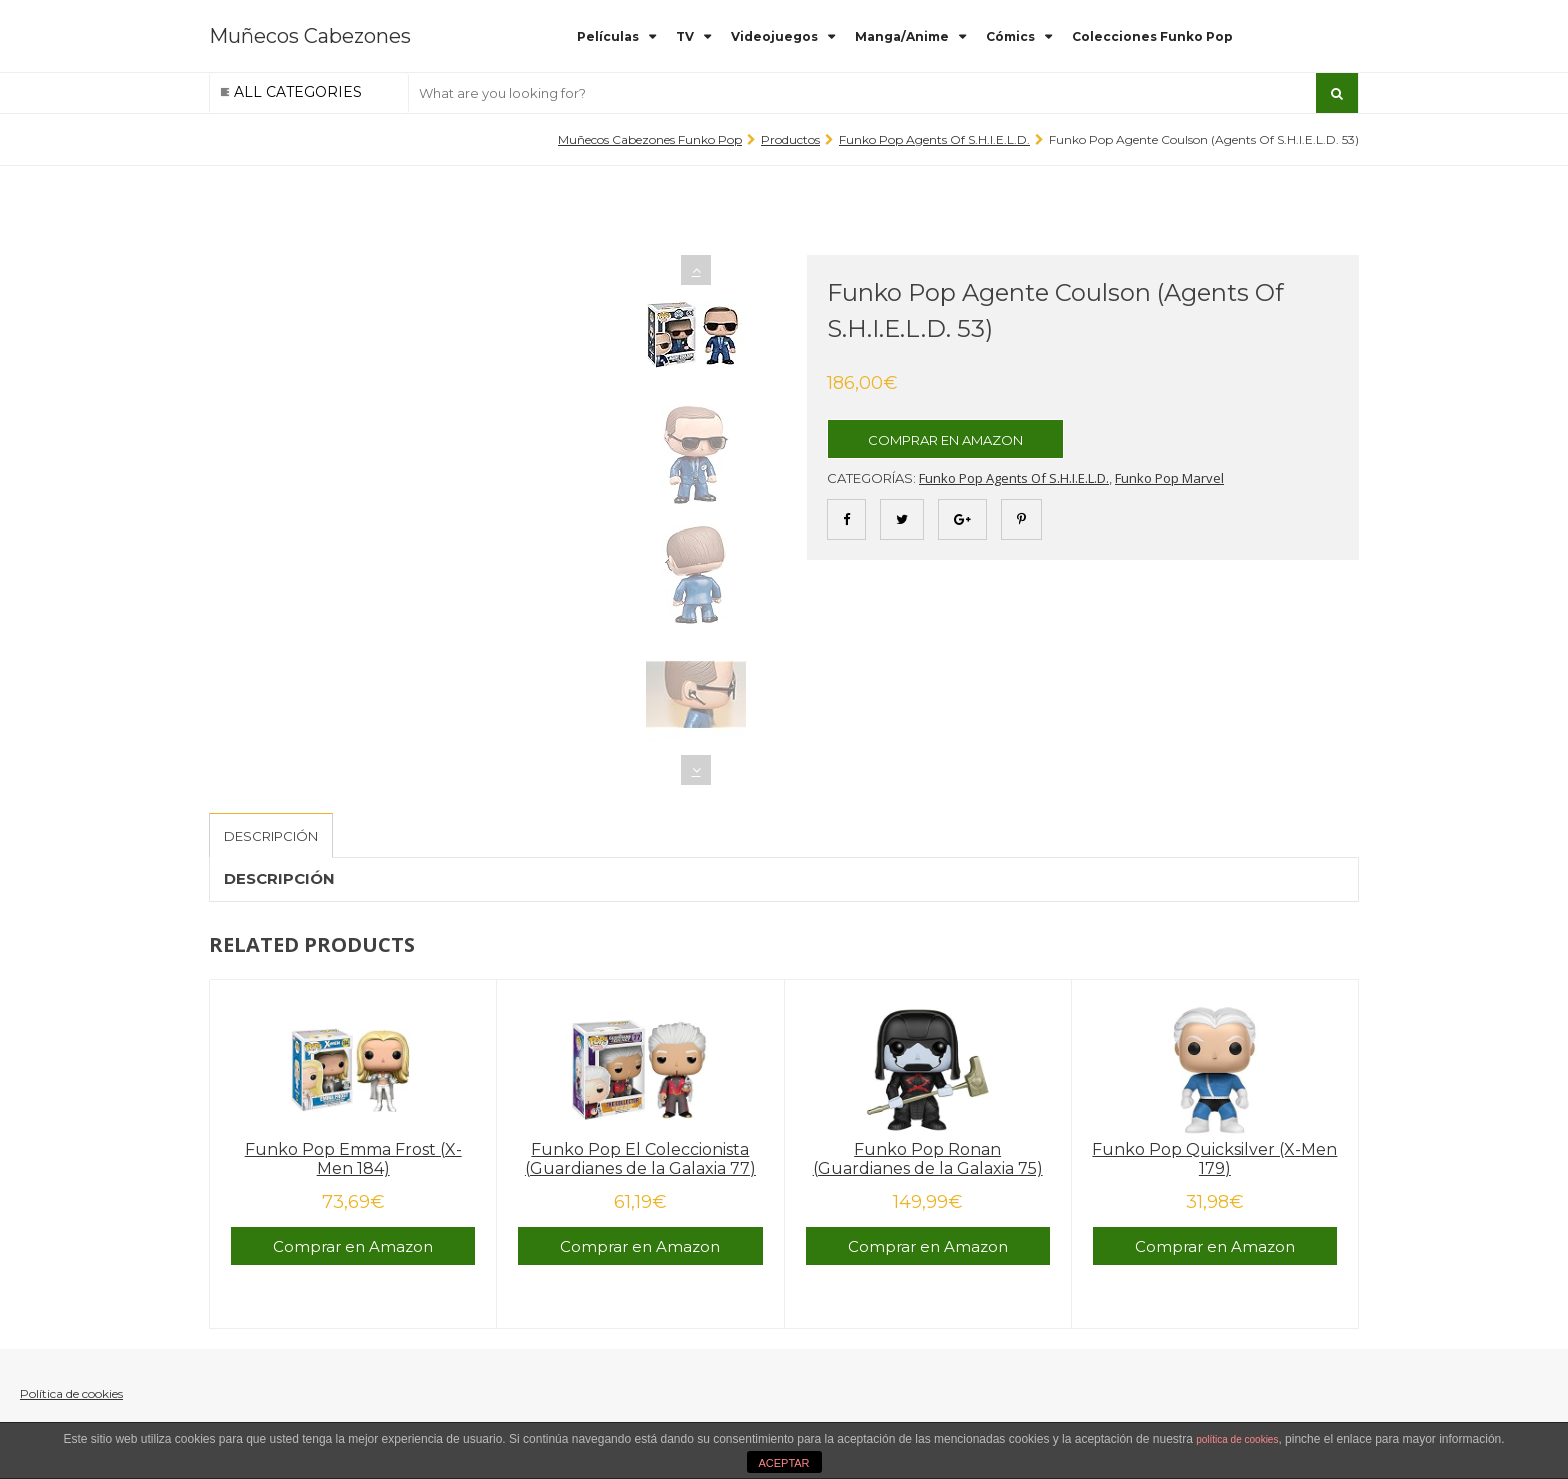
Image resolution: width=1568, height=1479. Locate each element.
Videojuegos (774, 36)
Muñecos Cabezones (310, 36)
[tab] (271, 835)
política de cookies (1237, 1439)
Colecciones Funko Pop (1152, 36)
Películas (608, 36)
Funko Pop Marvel (1169, 478)
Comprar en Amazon (945, 440)
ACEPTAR (783, 1463)
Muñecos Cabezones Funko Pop (650, 139)
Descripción (271, 836)
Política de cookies (71, 1393)
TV (685, 36)
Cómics (1010, 36)
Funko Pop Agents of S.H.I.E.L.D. (934, 139)
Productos (790, 139)
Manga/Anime (902, 36)
